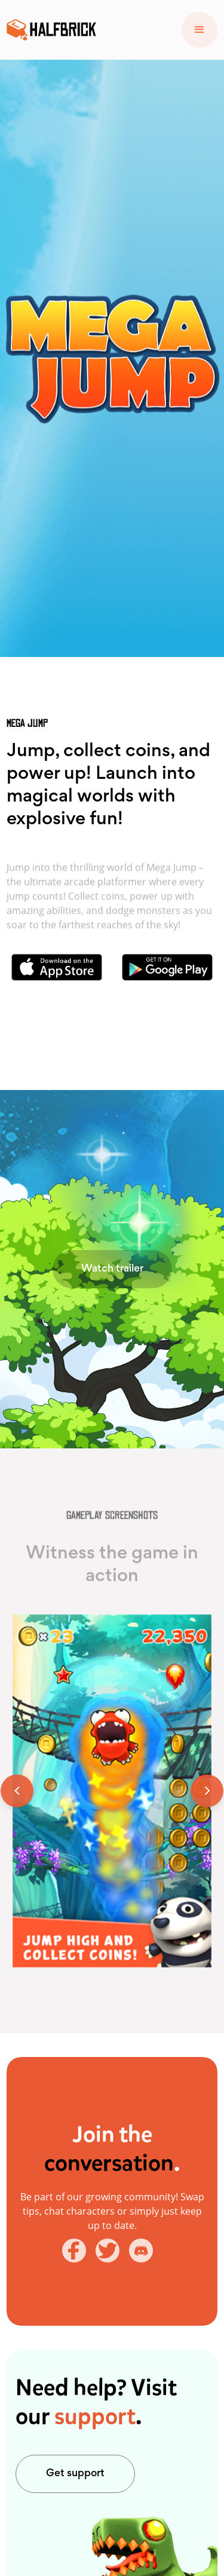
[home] (51, 30)
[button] (199, 30)
